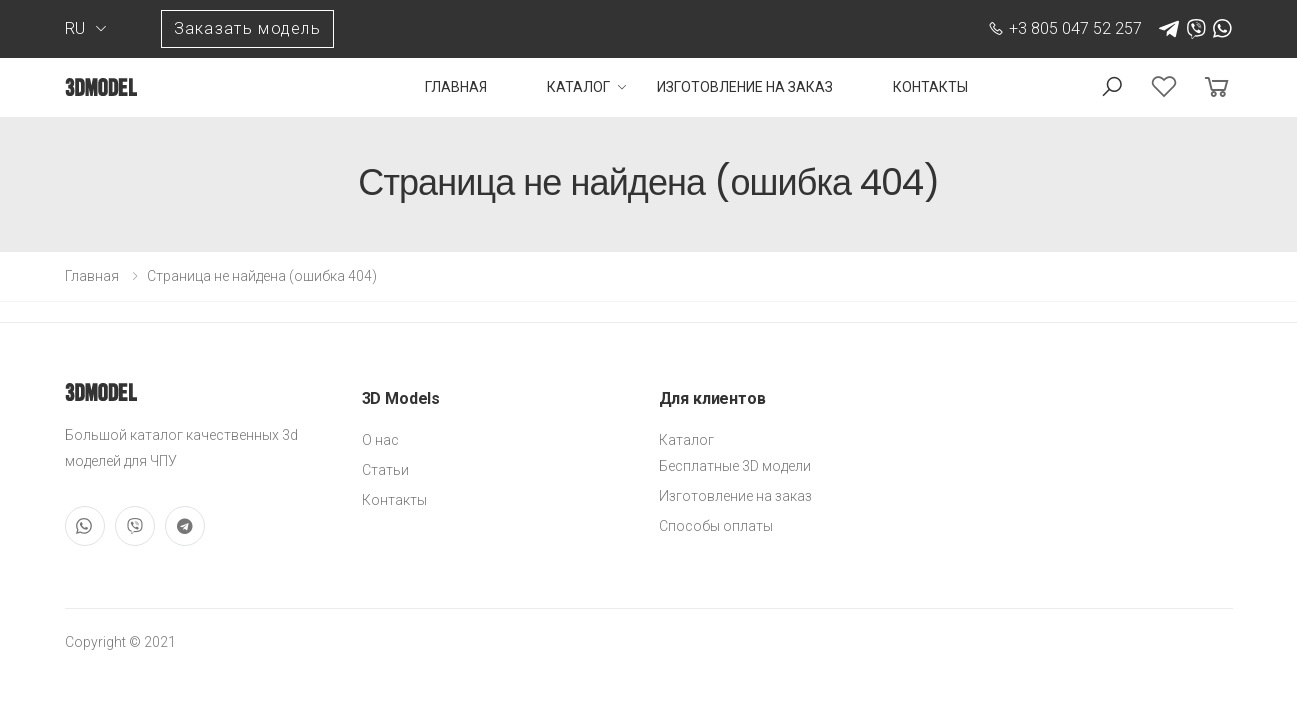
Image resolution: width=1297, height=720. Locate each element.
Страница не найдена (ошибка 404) (262, 276)
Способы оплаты (716, 526)
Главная (456, 87)
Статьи (385, 470)
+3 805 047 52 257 (1065, 28)
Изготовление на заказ (745, 87)
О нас (380, 440)
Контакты (930, 87)
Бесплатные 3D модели (735, 466)
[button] (1112, 87)
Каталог (578, 87)
